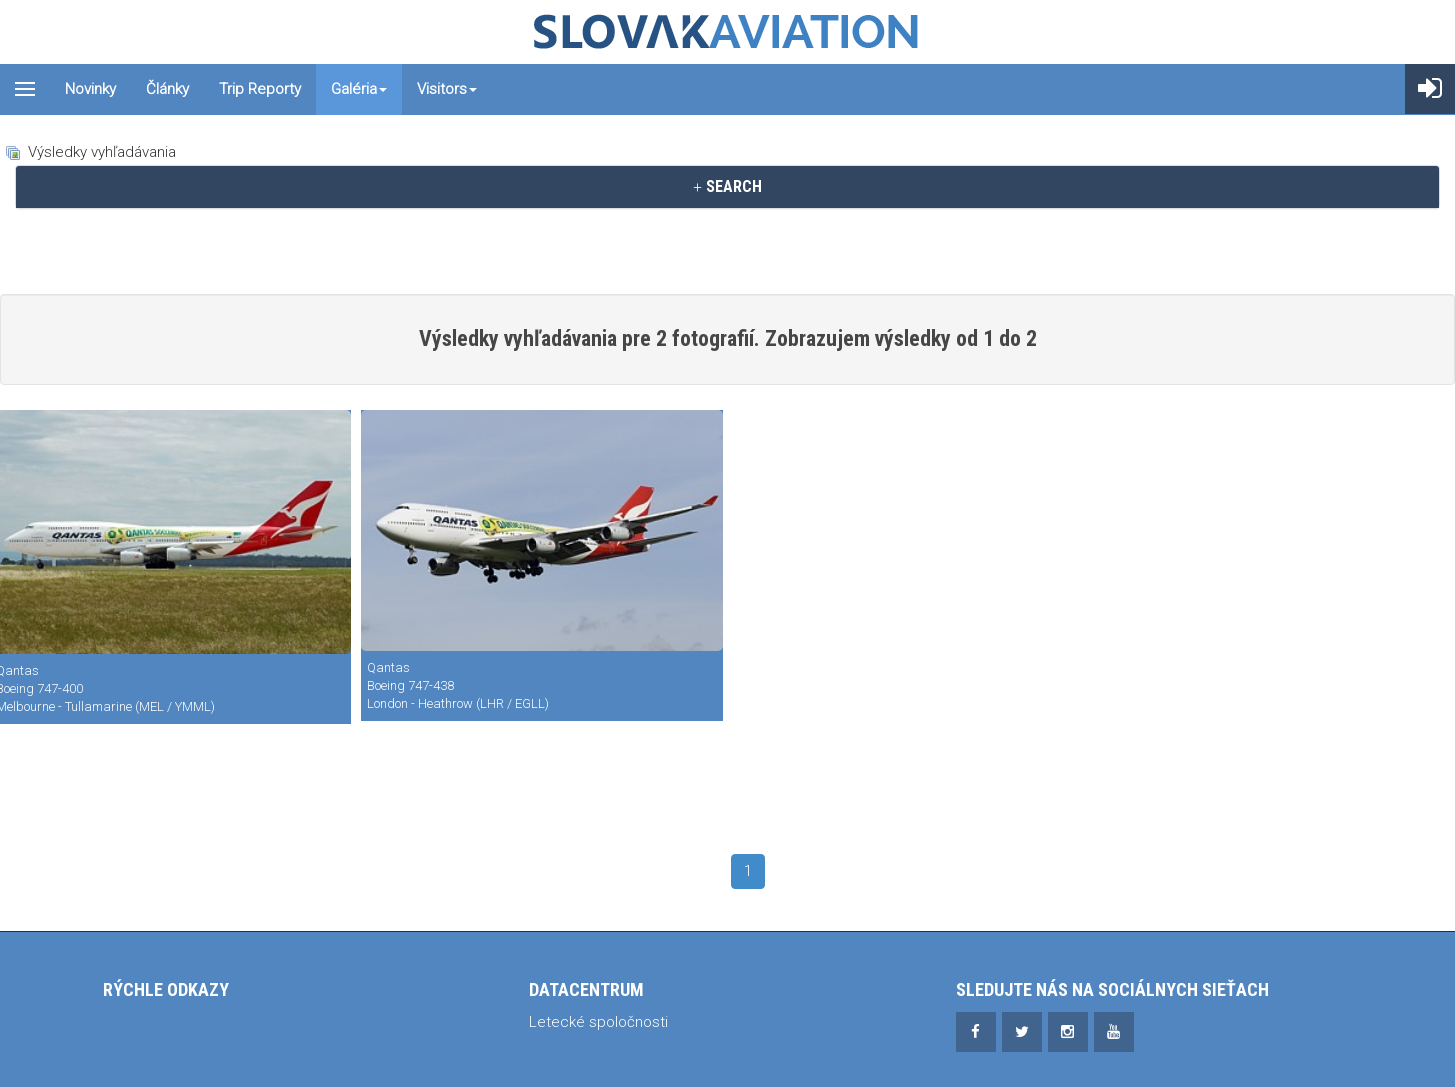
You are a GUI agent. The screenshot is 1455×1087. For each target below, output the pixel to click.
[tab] (727, 187)
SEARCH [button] (727, 186)
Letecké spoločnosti (598, 1022)
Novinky (90, 89)
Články (167, 89)
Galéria (359, 89)
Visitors (447, 89)
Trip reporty (260, 89)
